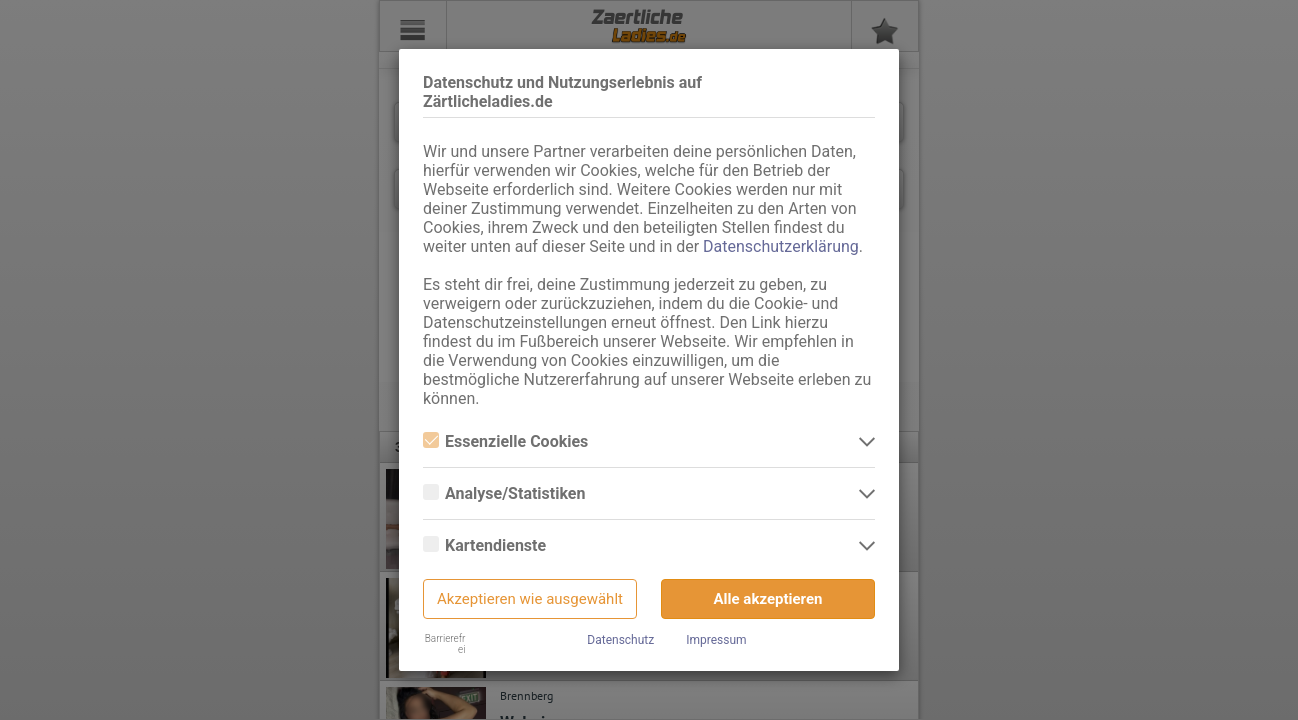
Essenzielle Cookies (505, 441)
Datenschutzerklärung (781, 246)
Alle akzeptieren (768, 599)
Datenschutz (620, 640)
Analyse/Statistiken (504, 493)
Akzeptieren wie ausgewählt (530, 599)
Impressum (716, 640)
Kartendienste (484, 545)
